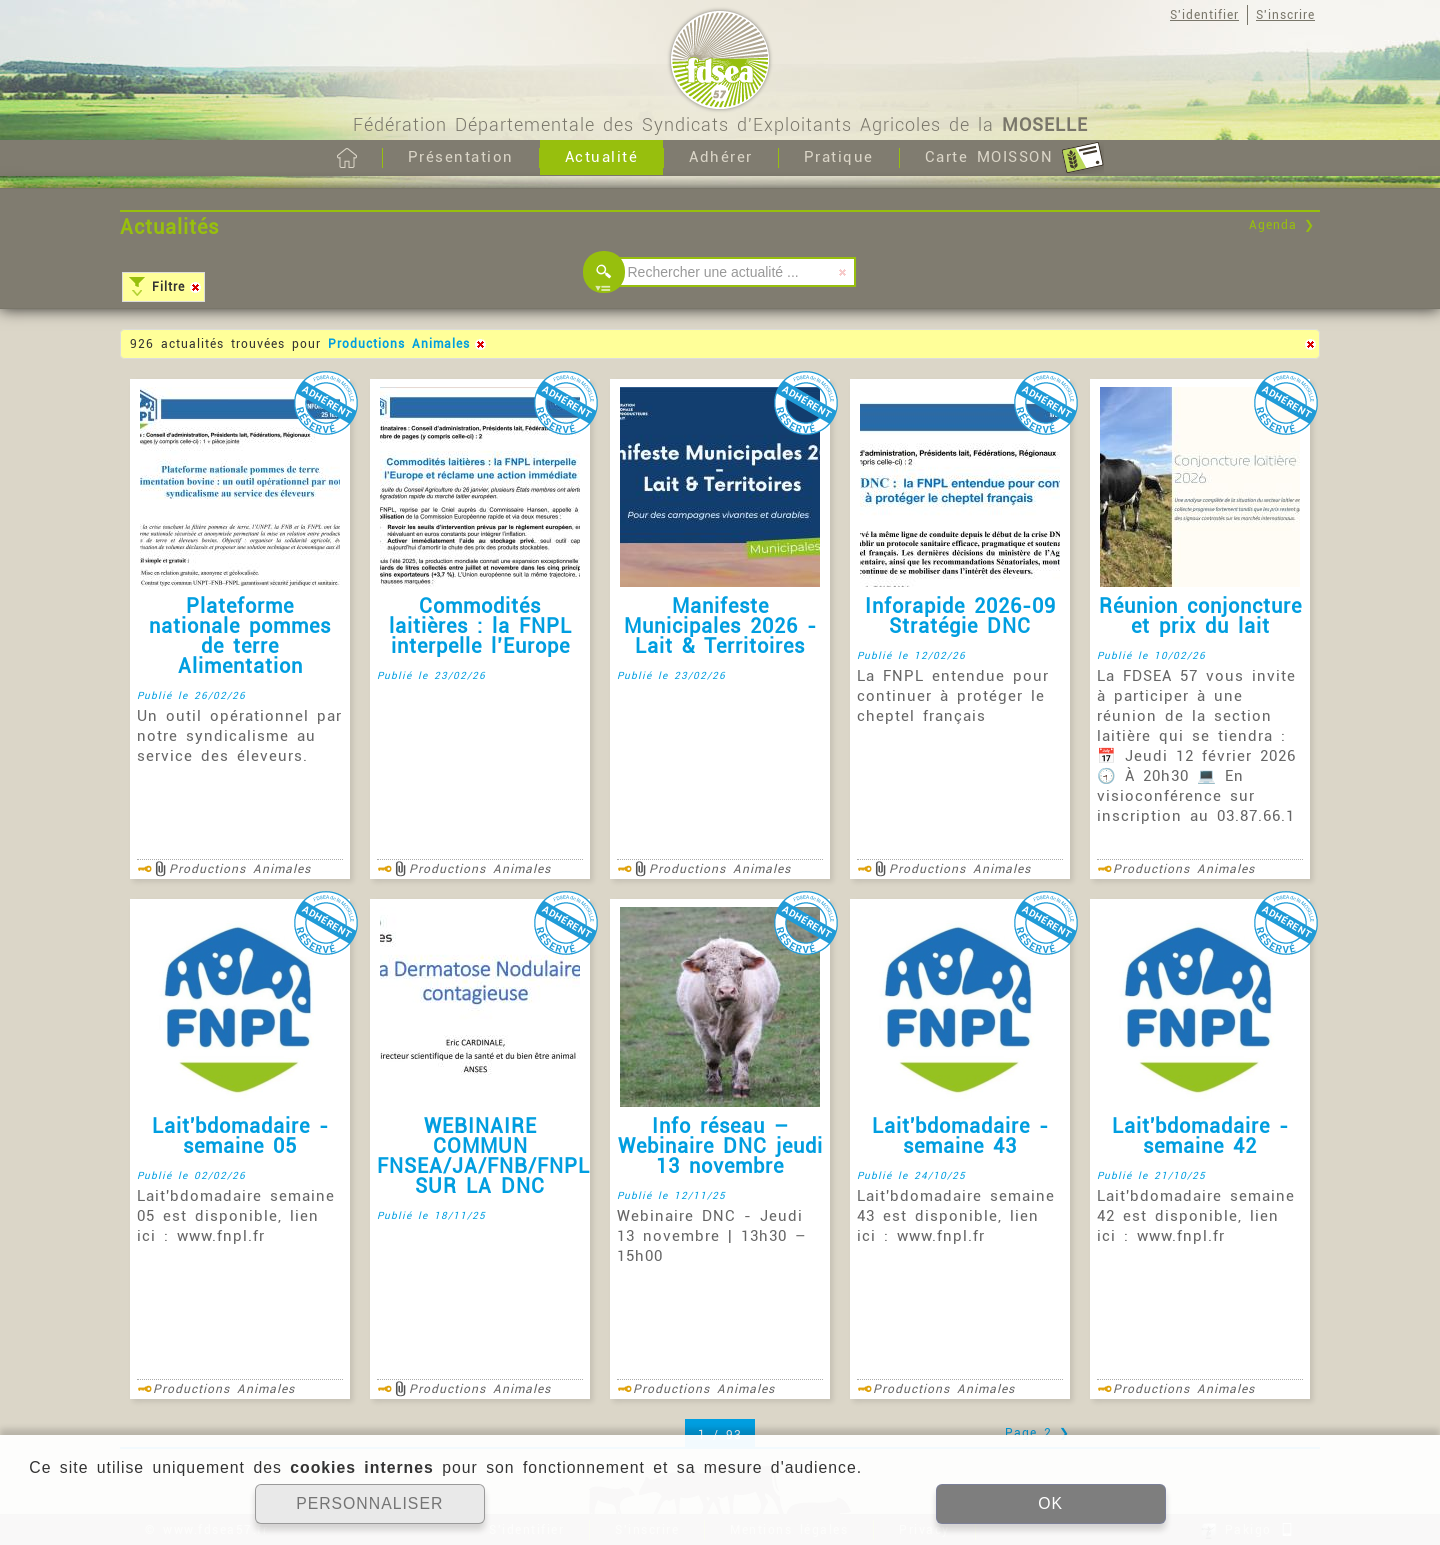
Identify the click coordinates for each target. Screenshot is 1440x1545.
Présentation (461, 157)
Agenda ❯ (1282, 225)
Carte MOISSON (1014, 158)
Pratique (839, 157)
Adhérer (721, 157)
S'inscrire (1285, 15)
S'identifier (1204, 15)
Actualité (602, 157)
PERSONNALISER (369, 1504)
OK (1049, 1504)
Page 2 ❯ (1037, 1433)
